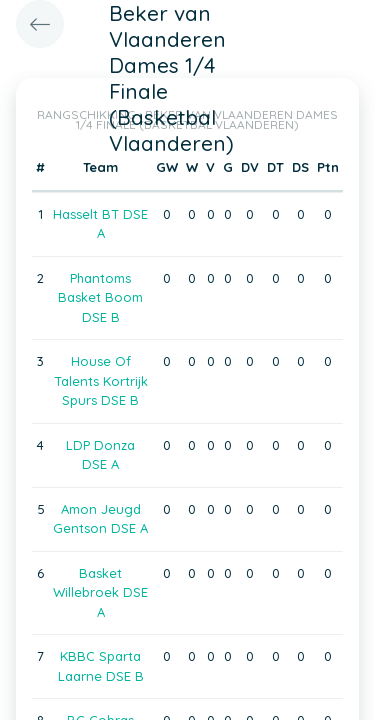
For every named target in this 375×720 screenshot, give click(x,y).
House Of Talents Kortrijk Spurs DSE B (101, 380)
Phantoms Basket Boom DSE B (100, 297)
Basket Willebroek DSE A (100, 592)
